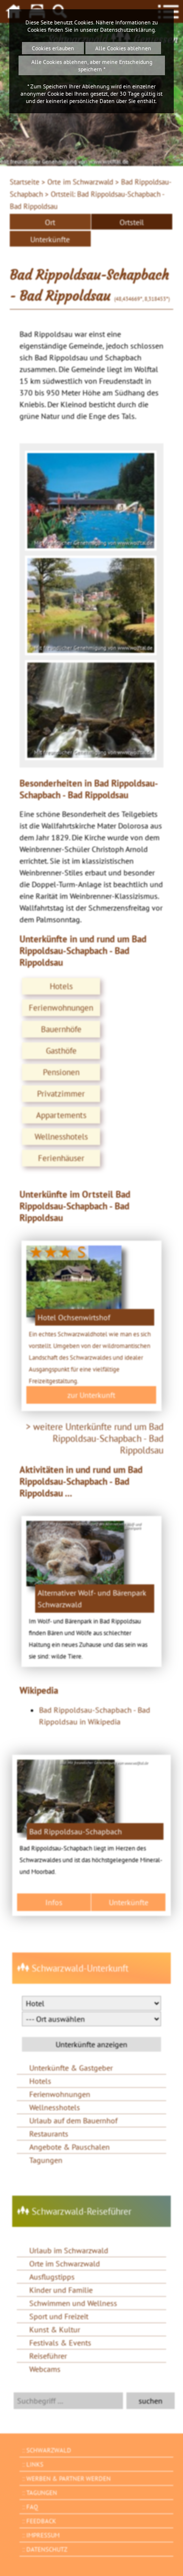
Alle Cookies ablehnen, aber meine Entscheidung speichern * (91, 65)
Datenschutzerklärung (127, 29)
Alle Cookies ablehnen (123, 48)
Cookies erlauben (53, 48)
